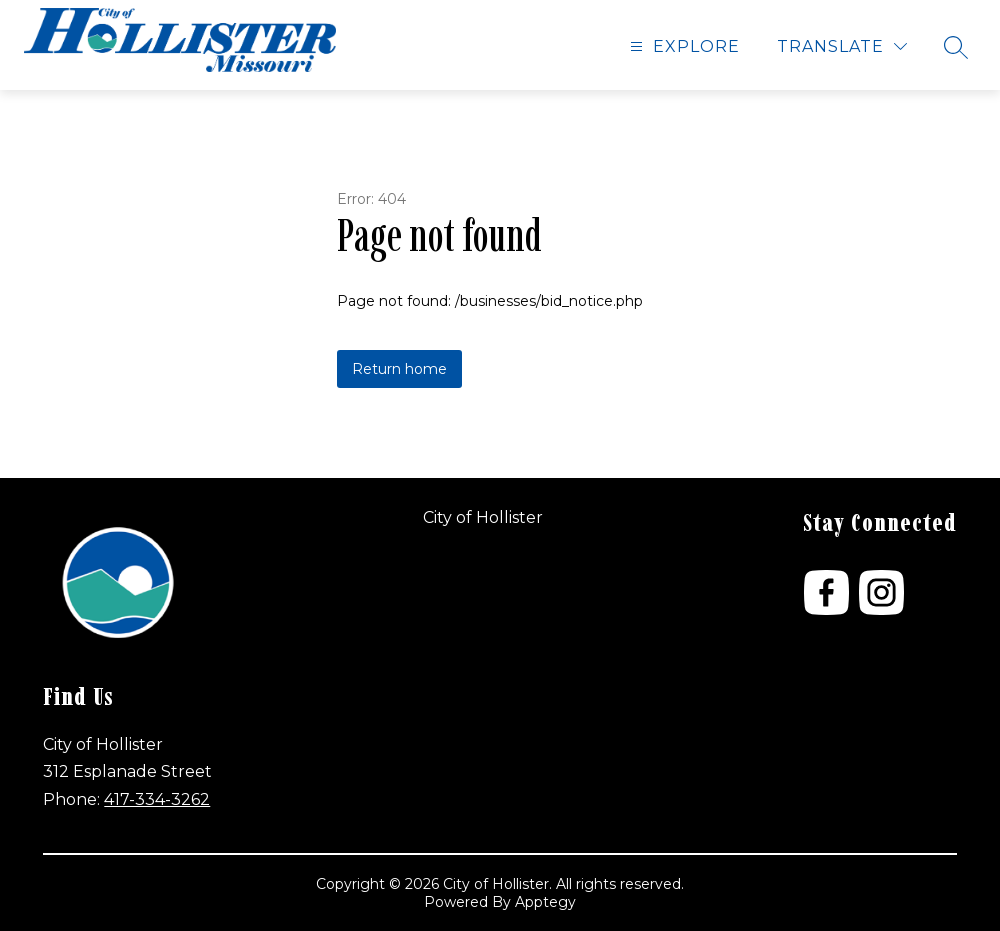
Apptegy (545, 902)
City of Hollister (483, 517)
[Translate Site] (842, 46)
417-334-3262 (157, 799)
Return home (399, 369)
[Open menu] (682, 46)
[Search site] (956, 47)
